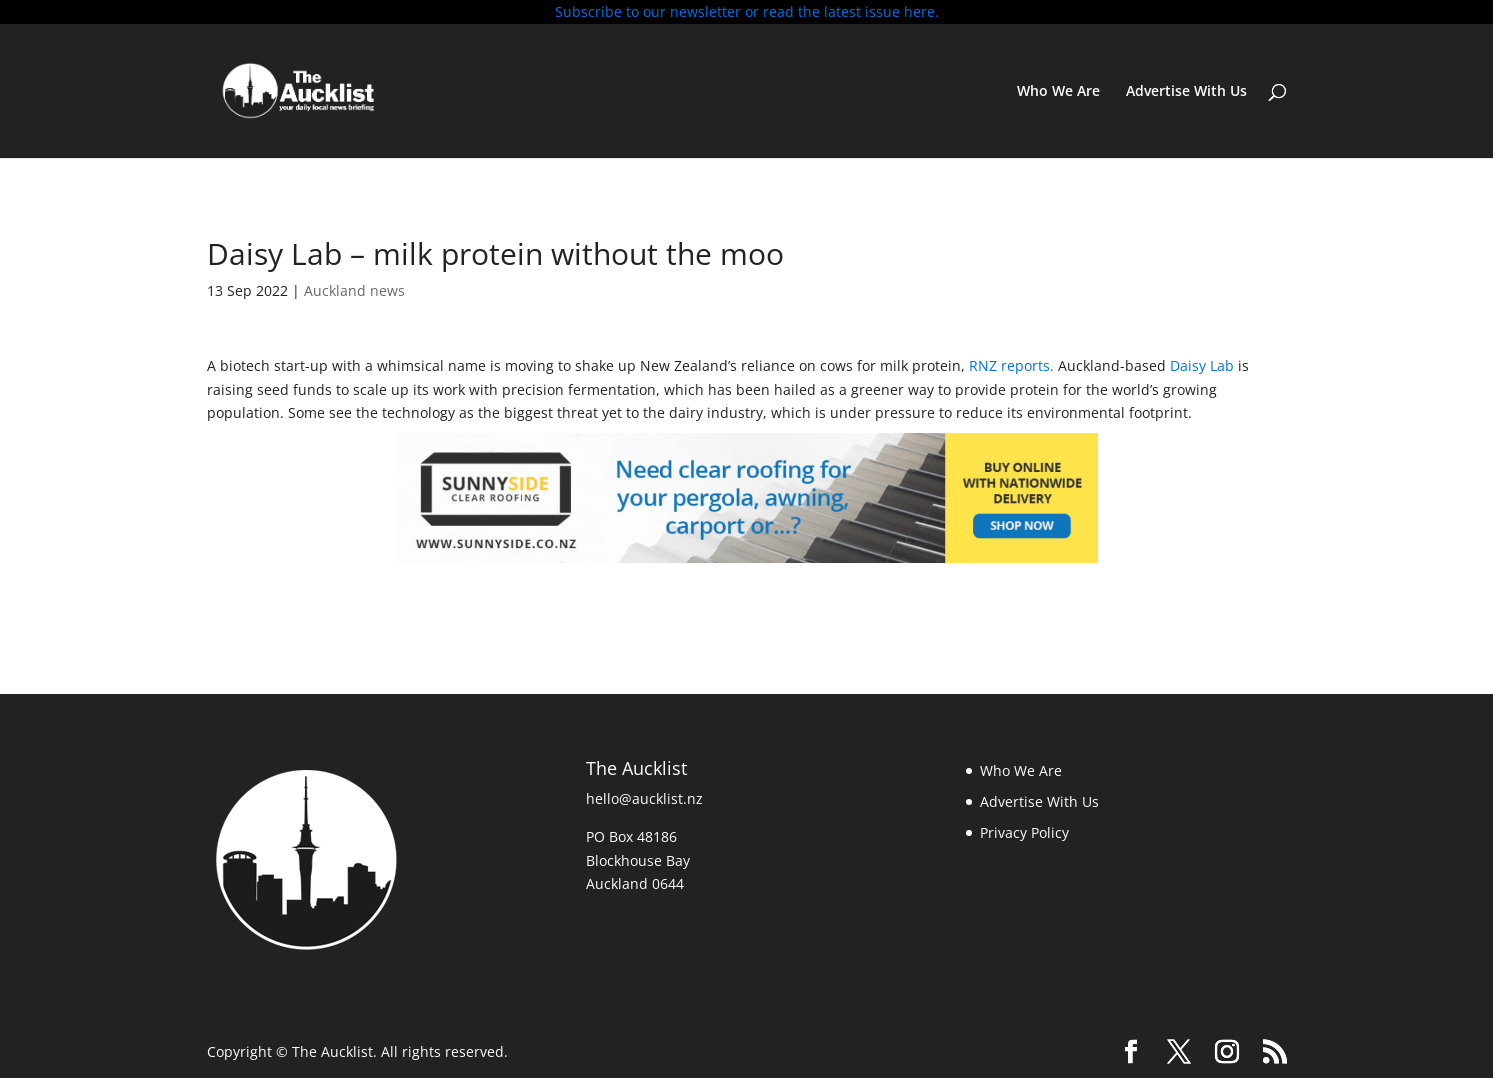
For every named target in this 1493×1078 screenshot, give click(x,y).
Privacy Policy (1024, 832)
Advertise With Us (1186, 92)
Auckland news (354, 290)
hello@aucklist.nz (644, 798)
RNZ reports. (1011, 365)
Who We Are (1058, 92)
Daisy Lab (1202, 365)
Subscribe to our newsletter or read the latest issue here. (747, 11)
